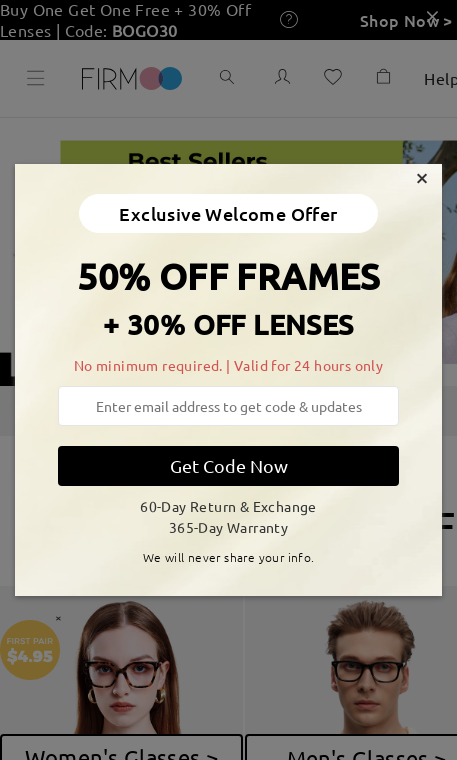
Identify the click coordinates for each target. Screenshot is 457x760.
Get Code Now (229, 465)
